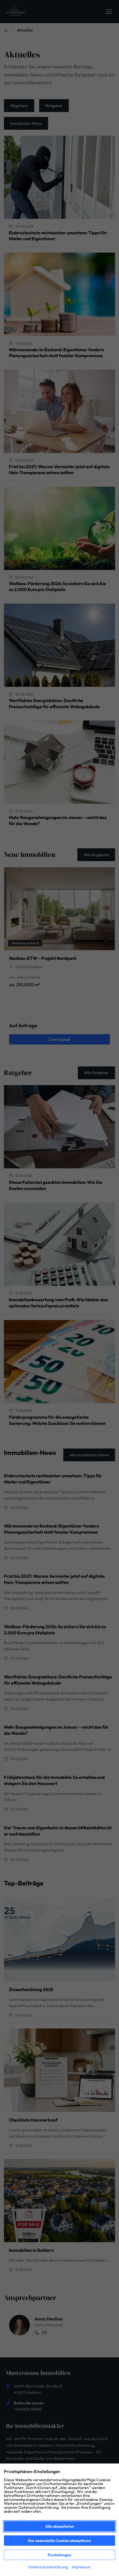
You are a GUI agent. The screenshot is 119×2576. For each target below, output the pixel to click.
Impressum (81, 2566)
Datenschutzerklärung (48, 2566)
